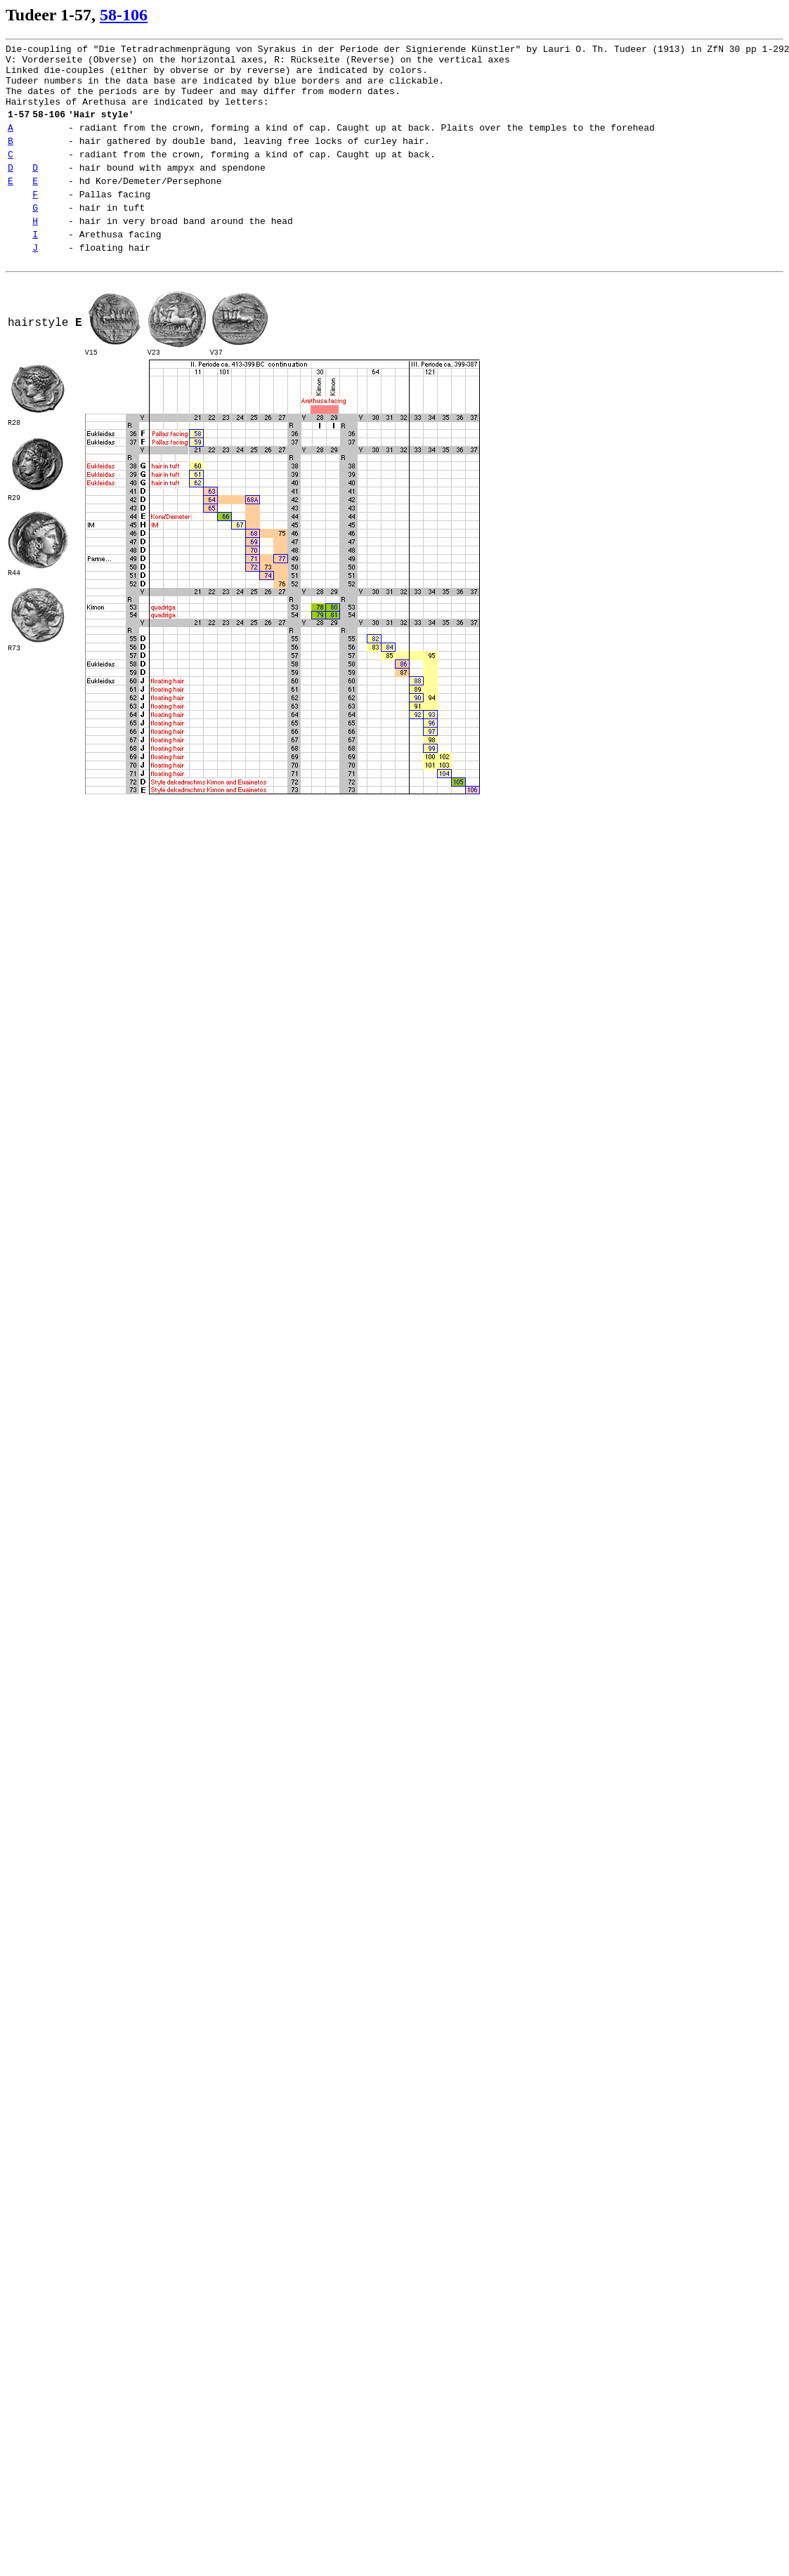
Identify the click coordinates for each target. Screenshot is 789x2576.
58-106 (124, 15)
